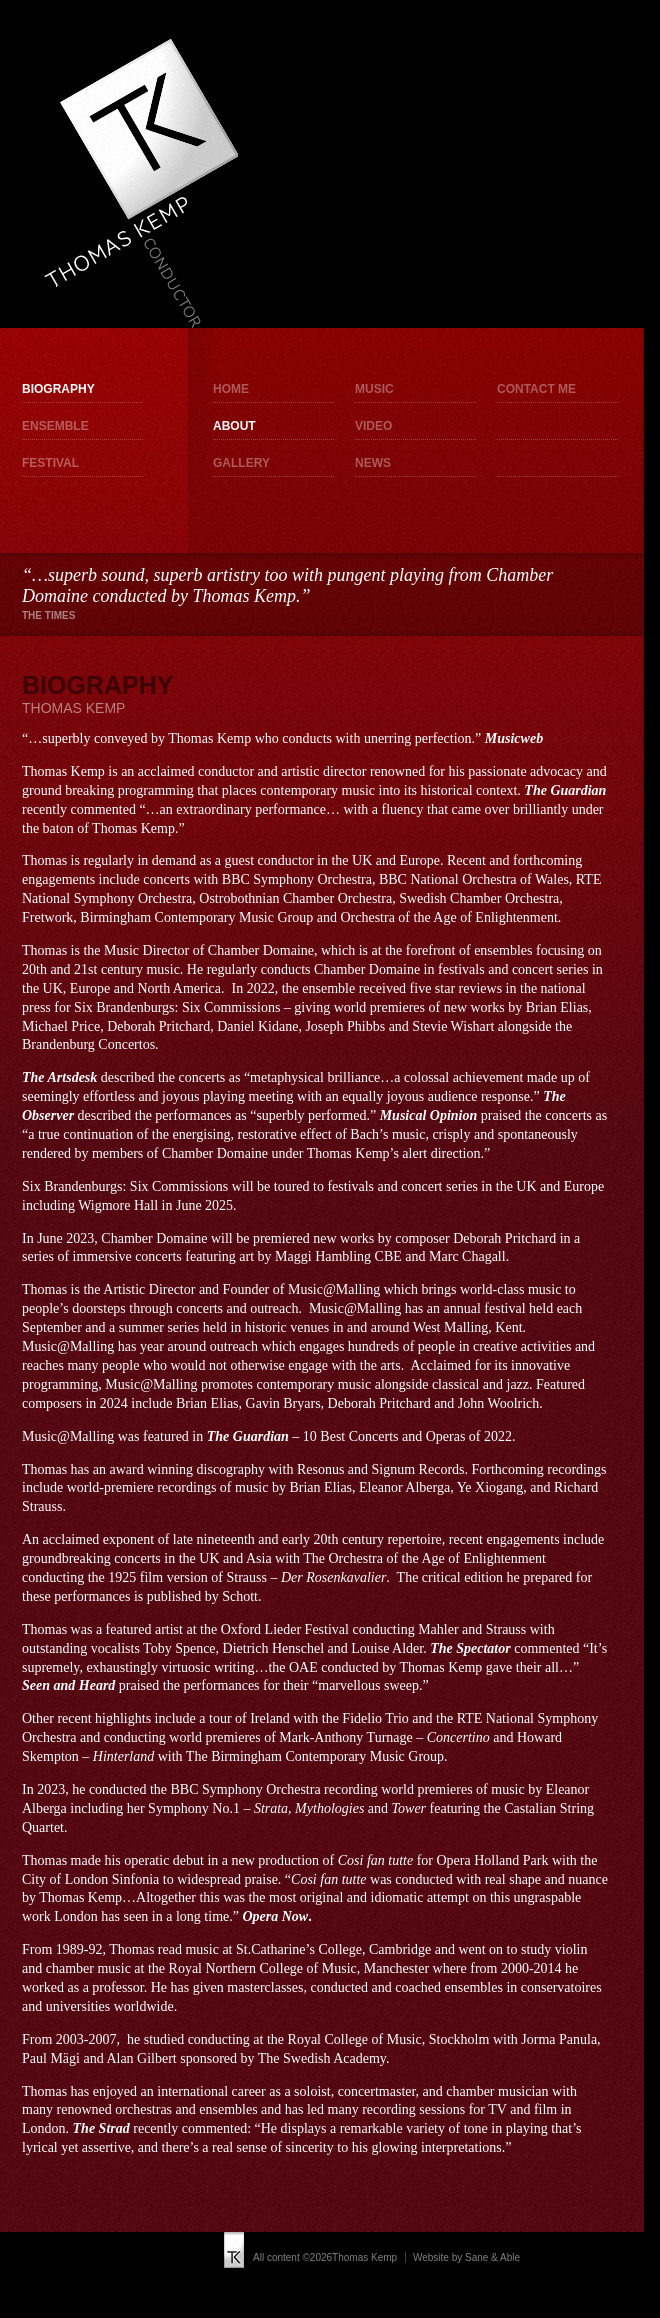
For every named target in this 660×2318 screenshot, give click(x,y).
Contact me (536, 389)
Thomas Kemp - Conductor (140, 183)
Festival (50, 463)
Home (231, 389)
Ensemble (55, 426)
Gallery (241, 463)
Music (374, 389)
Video (373, 426)
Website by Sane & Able (466, 2257)
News (373, 463)
